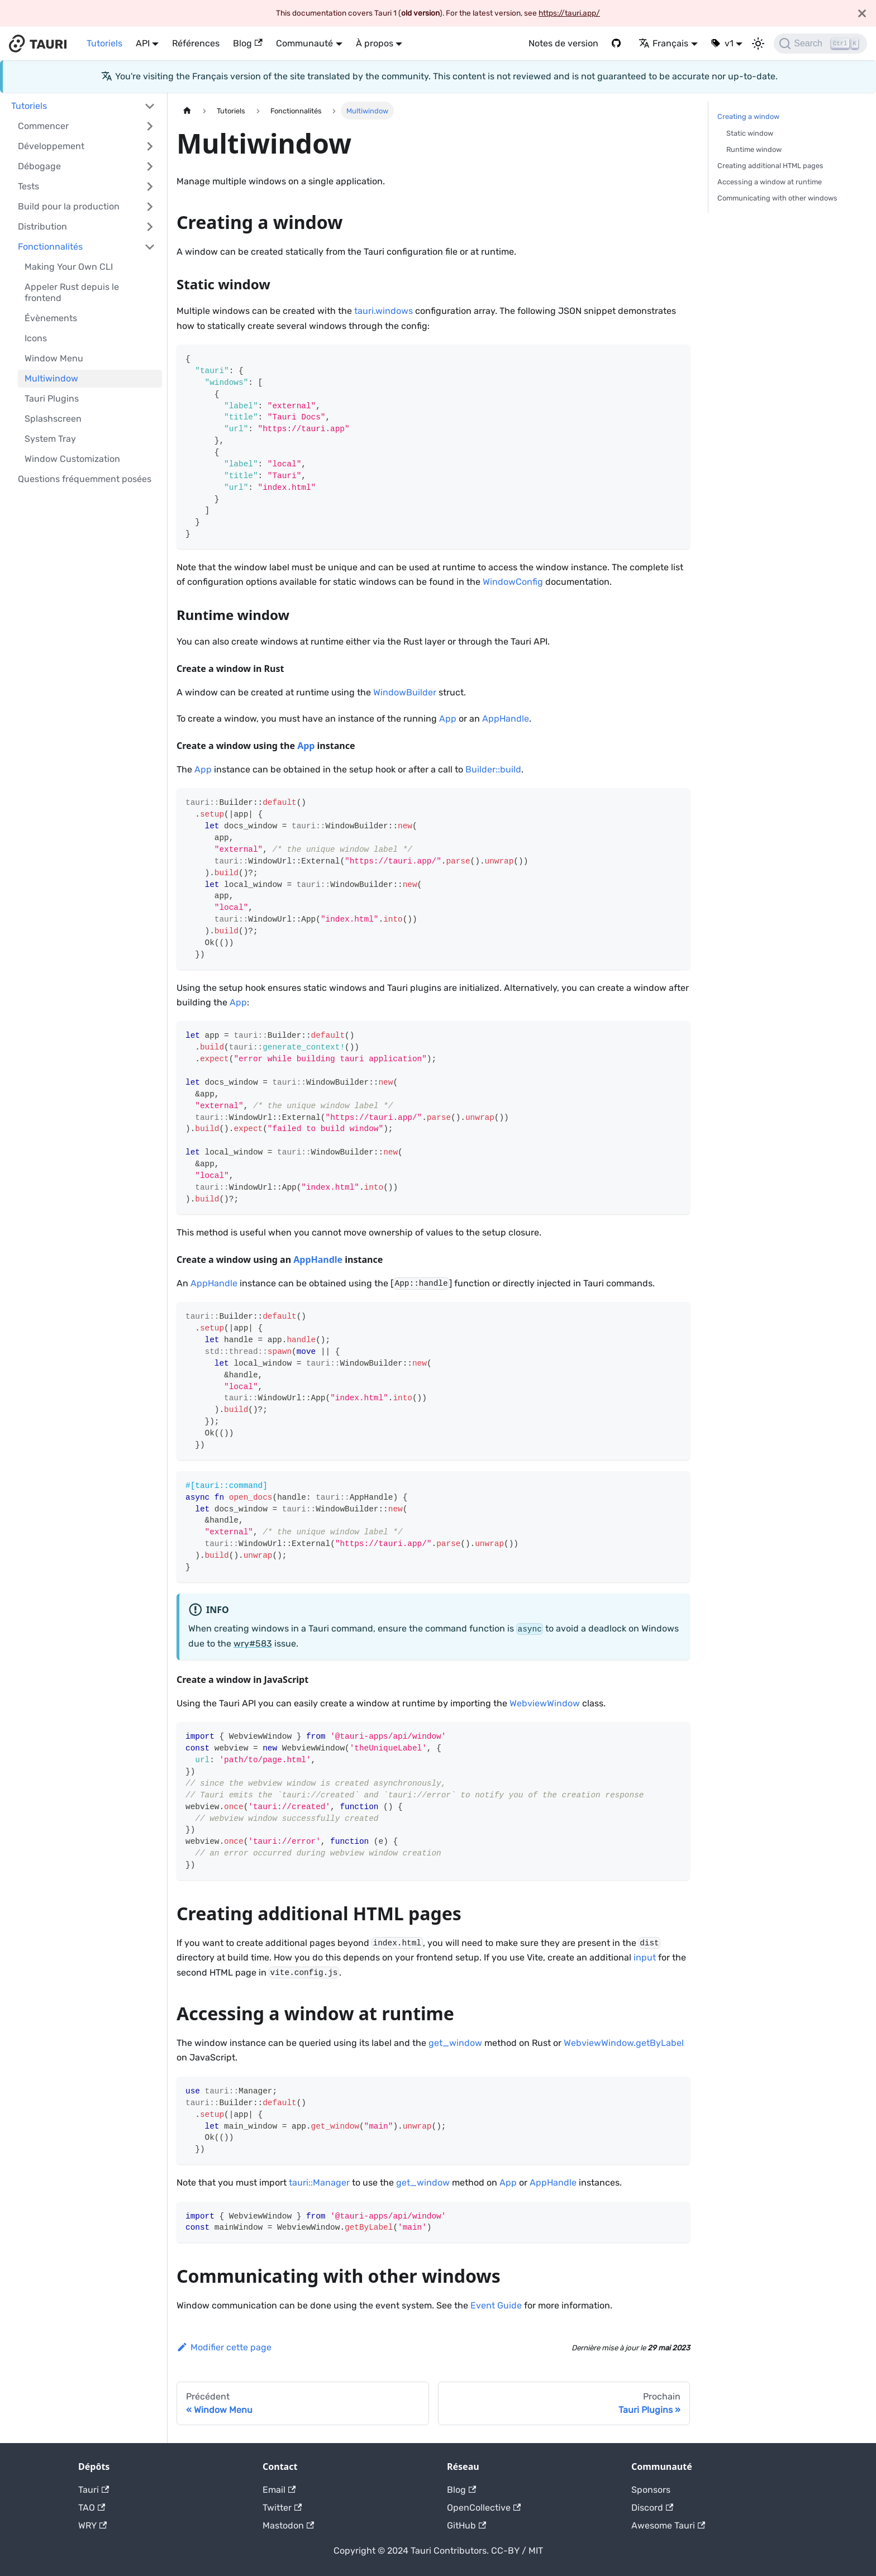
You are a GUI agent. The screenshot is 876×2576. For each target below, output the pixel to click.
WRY (92, 2525)
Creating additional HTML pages (770, 165)
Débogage (39, 166)
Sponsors (650, 2489)
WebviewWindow (545, 1703)
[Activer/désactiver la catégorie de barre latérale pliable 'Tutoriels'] (149, 106)
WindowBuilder (404, 692)
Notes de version (563, 43)
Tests (28, 186)
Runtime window (754, 149)
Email (279, 2489)
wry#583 (253, 1643)
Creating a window (748, 116)
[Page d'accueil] (187, 110)
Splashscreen (53, 418)
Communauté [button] (304, 43)
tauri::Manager (319, 2182)
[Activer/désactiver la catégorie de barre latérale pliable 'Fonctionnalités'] (149, 247)
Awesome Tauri (668, 2525)
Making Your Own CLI (69, 266)
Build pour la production (69, 206)
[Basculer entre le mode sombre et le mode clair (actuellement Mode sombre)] (758, 44)
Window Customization (72, 459)
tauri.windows (383, 311)
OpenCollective (484, 2507)
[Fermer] (862, 13)
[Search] (820, 44)
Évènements (51, 318)
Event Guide (496, 2305)
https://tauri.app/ (569, 12)
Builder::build (493, 769)
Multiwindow (51, 378)
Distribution (42, 226)
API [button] (143, 43)
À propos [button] (374, 43)
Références (196, 43)
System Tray (50, 438)
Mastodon (288, 2525)
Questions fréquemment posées (84, 479)
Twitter (282, 2507)
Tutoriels (104, 43)
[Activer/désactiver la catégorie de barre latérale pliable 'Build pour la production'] (149, 207)
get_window (455, 2043)
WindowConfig (513, 581)
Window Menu (54, 358)
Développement (51, 146)
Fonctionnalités (50, 246)
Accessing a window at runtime (769, 182)
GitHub (466, 2525)
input (645, 1957)
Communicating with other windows (777, 198)
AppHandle (505, 718)
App (447, 718)
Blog (247, 43)
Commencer (43, 126)
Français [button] (663, 43)
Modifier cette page (224, 2347)
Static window (749, 133)
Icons (36, 338)
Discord (652, 2507)
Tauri (93, 2489)
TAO (91, 2507)
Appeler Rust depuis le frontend (72, 292)
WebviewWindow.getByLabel (624, 2043)
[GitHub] (618, 43)
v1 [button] (729, 43)
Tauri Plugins (52, 398)
